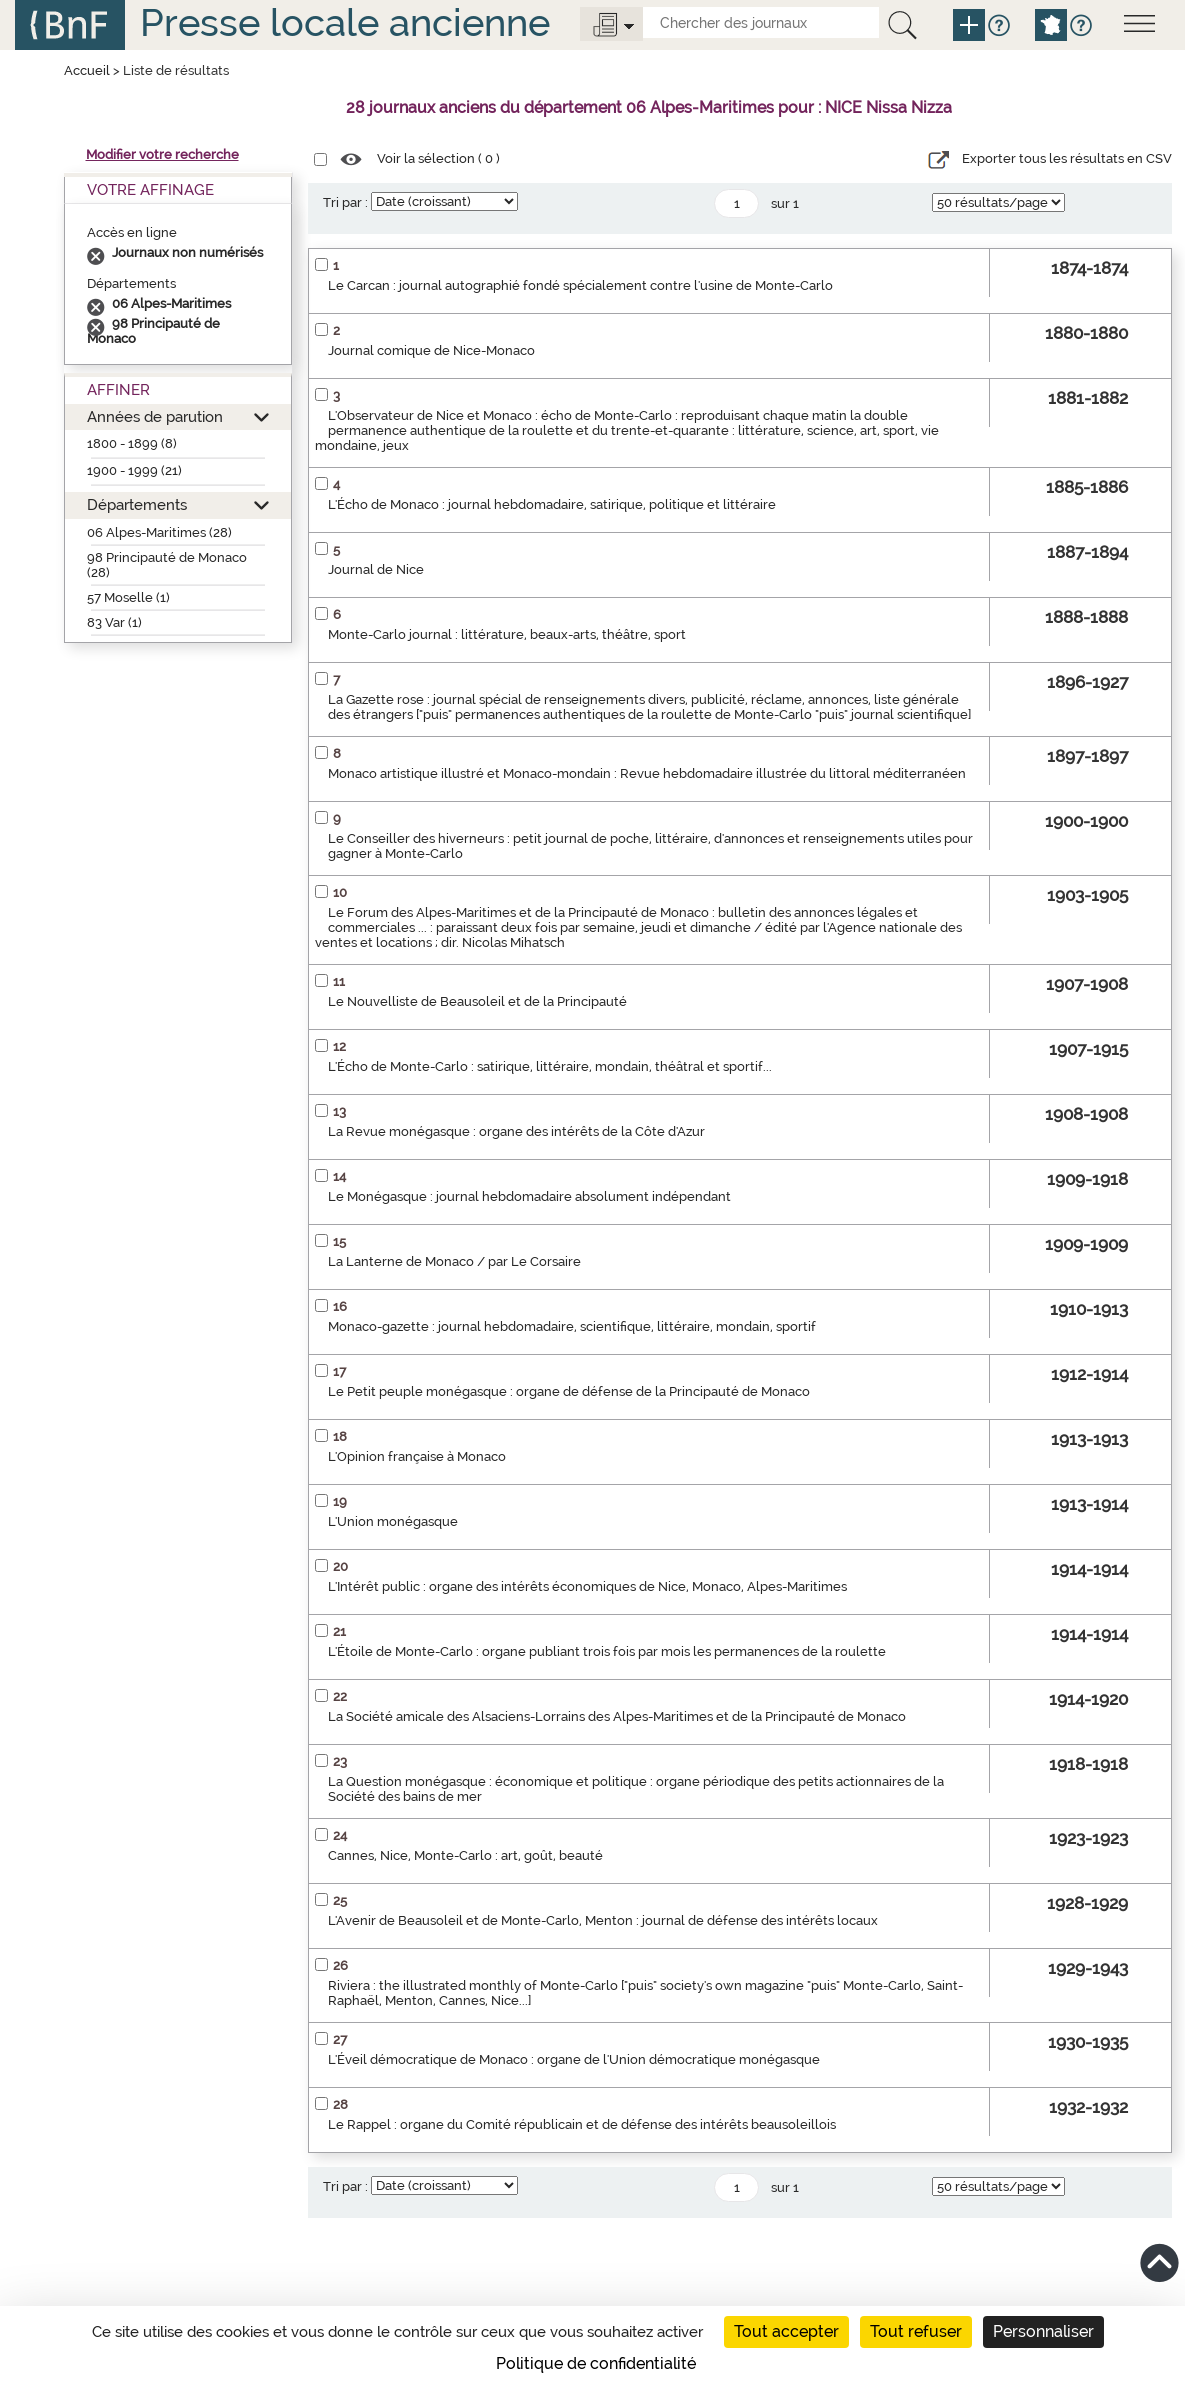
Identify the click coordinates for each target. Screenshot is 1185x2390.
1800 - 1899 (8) (132, 443)
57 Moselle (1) (128, 597)
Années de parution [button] (155, 416)
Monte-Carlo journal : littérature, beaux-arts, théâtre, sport (507, 634)
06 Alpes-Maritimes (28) (159, 532)
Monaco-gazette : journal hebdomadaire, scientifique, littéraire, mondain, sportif (572, 1326)
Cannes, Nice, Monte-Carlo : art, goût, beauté (465, 1855)
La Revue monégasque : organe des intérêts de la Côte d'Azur (516, 1131)
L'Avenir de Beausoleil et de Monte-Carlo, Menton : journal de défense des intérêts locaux (603, 1920)
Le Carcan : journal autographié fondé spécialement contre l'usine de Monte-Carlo (580, 285)
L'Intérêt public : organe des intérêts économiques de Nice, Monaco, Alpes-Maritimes (587, 1586)
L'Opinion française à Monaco (417, 1456)
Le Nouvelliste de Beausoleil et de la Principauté (477, 1001)
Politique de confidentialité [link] (596, 2363)
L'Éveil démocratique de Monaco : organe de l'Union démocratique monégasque (574, 2059)
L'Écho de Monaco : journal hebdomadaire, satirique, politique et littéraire (552, 504)
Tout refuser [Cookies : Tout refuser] (916, 2331)
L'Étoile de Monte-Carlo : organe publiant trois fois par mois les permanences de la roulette (607, 1651)
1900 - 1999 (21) (134, 470)
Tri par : (345, 202)
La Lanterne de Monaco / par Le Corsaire (454, 1261)
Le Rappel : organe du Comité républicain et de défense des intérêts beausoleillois (582, 2124)
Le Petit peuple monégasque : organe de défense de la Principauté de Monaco (569, 1391)
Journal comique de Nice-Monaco (431, 350)
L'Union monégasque (393, 1521)
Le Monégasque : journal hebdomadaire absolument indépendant (529, 1196)
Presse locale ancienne (345, 22)
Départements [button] (137, 504)
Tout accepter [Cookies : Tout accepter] (786, 2331)
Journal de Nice (376, 569)
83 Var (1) (114, 622)
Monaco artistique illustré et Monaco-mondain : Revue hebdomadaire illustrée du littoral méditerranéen (647, 773)
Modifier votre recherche (162, 154)
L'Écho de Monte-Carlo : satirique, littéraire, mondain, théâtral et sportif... (550, 1066)
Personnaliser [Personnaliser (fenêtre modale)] (1043, 2331)
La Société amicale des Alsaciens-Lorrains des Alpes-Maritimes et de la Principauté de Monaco (617, 1716)
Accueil (87, 70)
